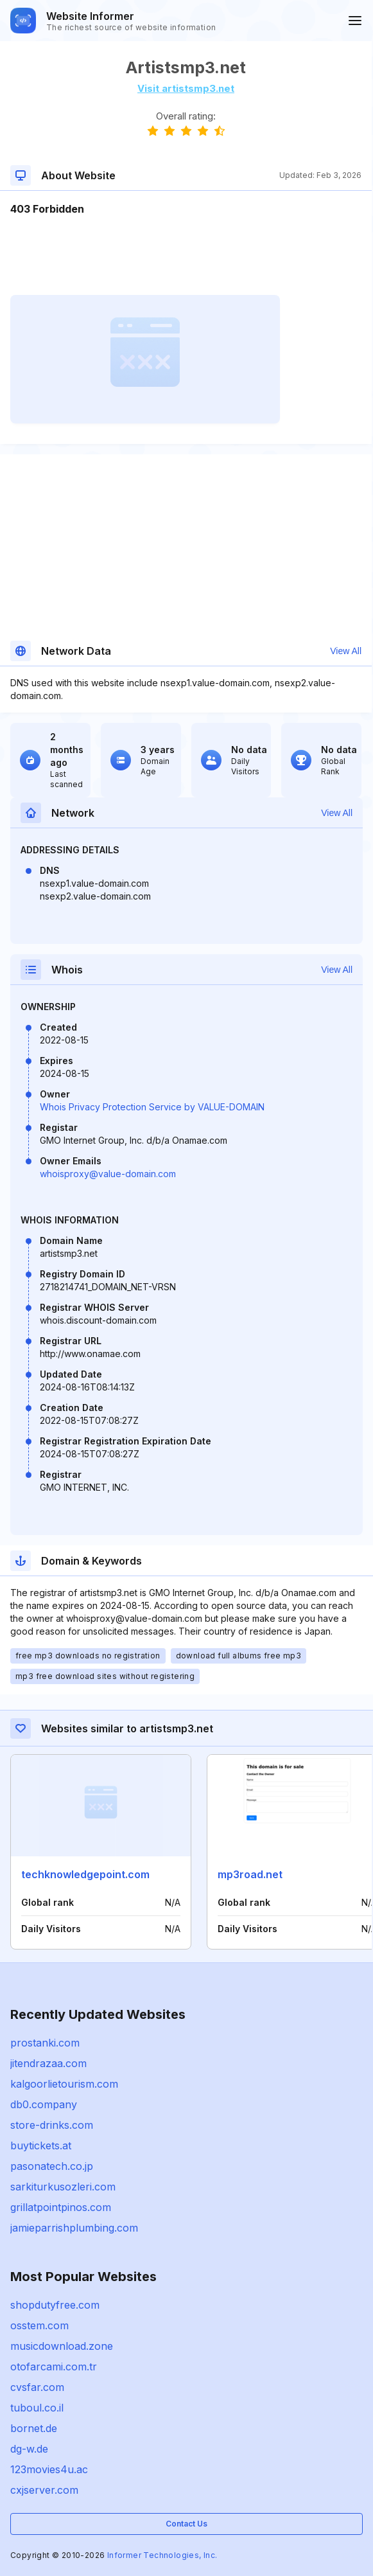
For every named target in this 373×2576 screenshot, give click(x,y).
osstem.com (39, 2325)
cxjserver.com (44, 2489)
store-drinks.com (51, 2125)
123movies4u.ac (49, 2469)
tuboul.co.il (37, 2407)
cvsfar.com (37, 2387)
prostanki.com (45, 2042)
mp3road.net (250, 1874)
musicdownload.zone (61, 2346)
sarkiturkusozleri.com (63, 2186)
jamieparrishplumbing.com (74, 2227)
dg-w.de (29, 2448)
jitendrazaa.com (48, 2063)
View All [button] (345, 651)
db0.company (43, 2104)
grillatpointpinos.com (60, 2207)
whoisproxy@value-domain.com (108, 1173)
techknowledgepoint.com (85, 1874)
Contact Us (186, 2523)
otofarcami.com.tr (53, 2366)
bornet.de (33, 2428)
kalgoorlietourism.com (64, 2083)
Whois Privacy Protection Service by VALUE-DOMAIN (152, 1106)
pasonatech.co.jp (51, 2166)
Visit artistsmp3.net (185, 88)
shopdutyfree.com (55, 2304)
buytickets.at (40, 2145)
